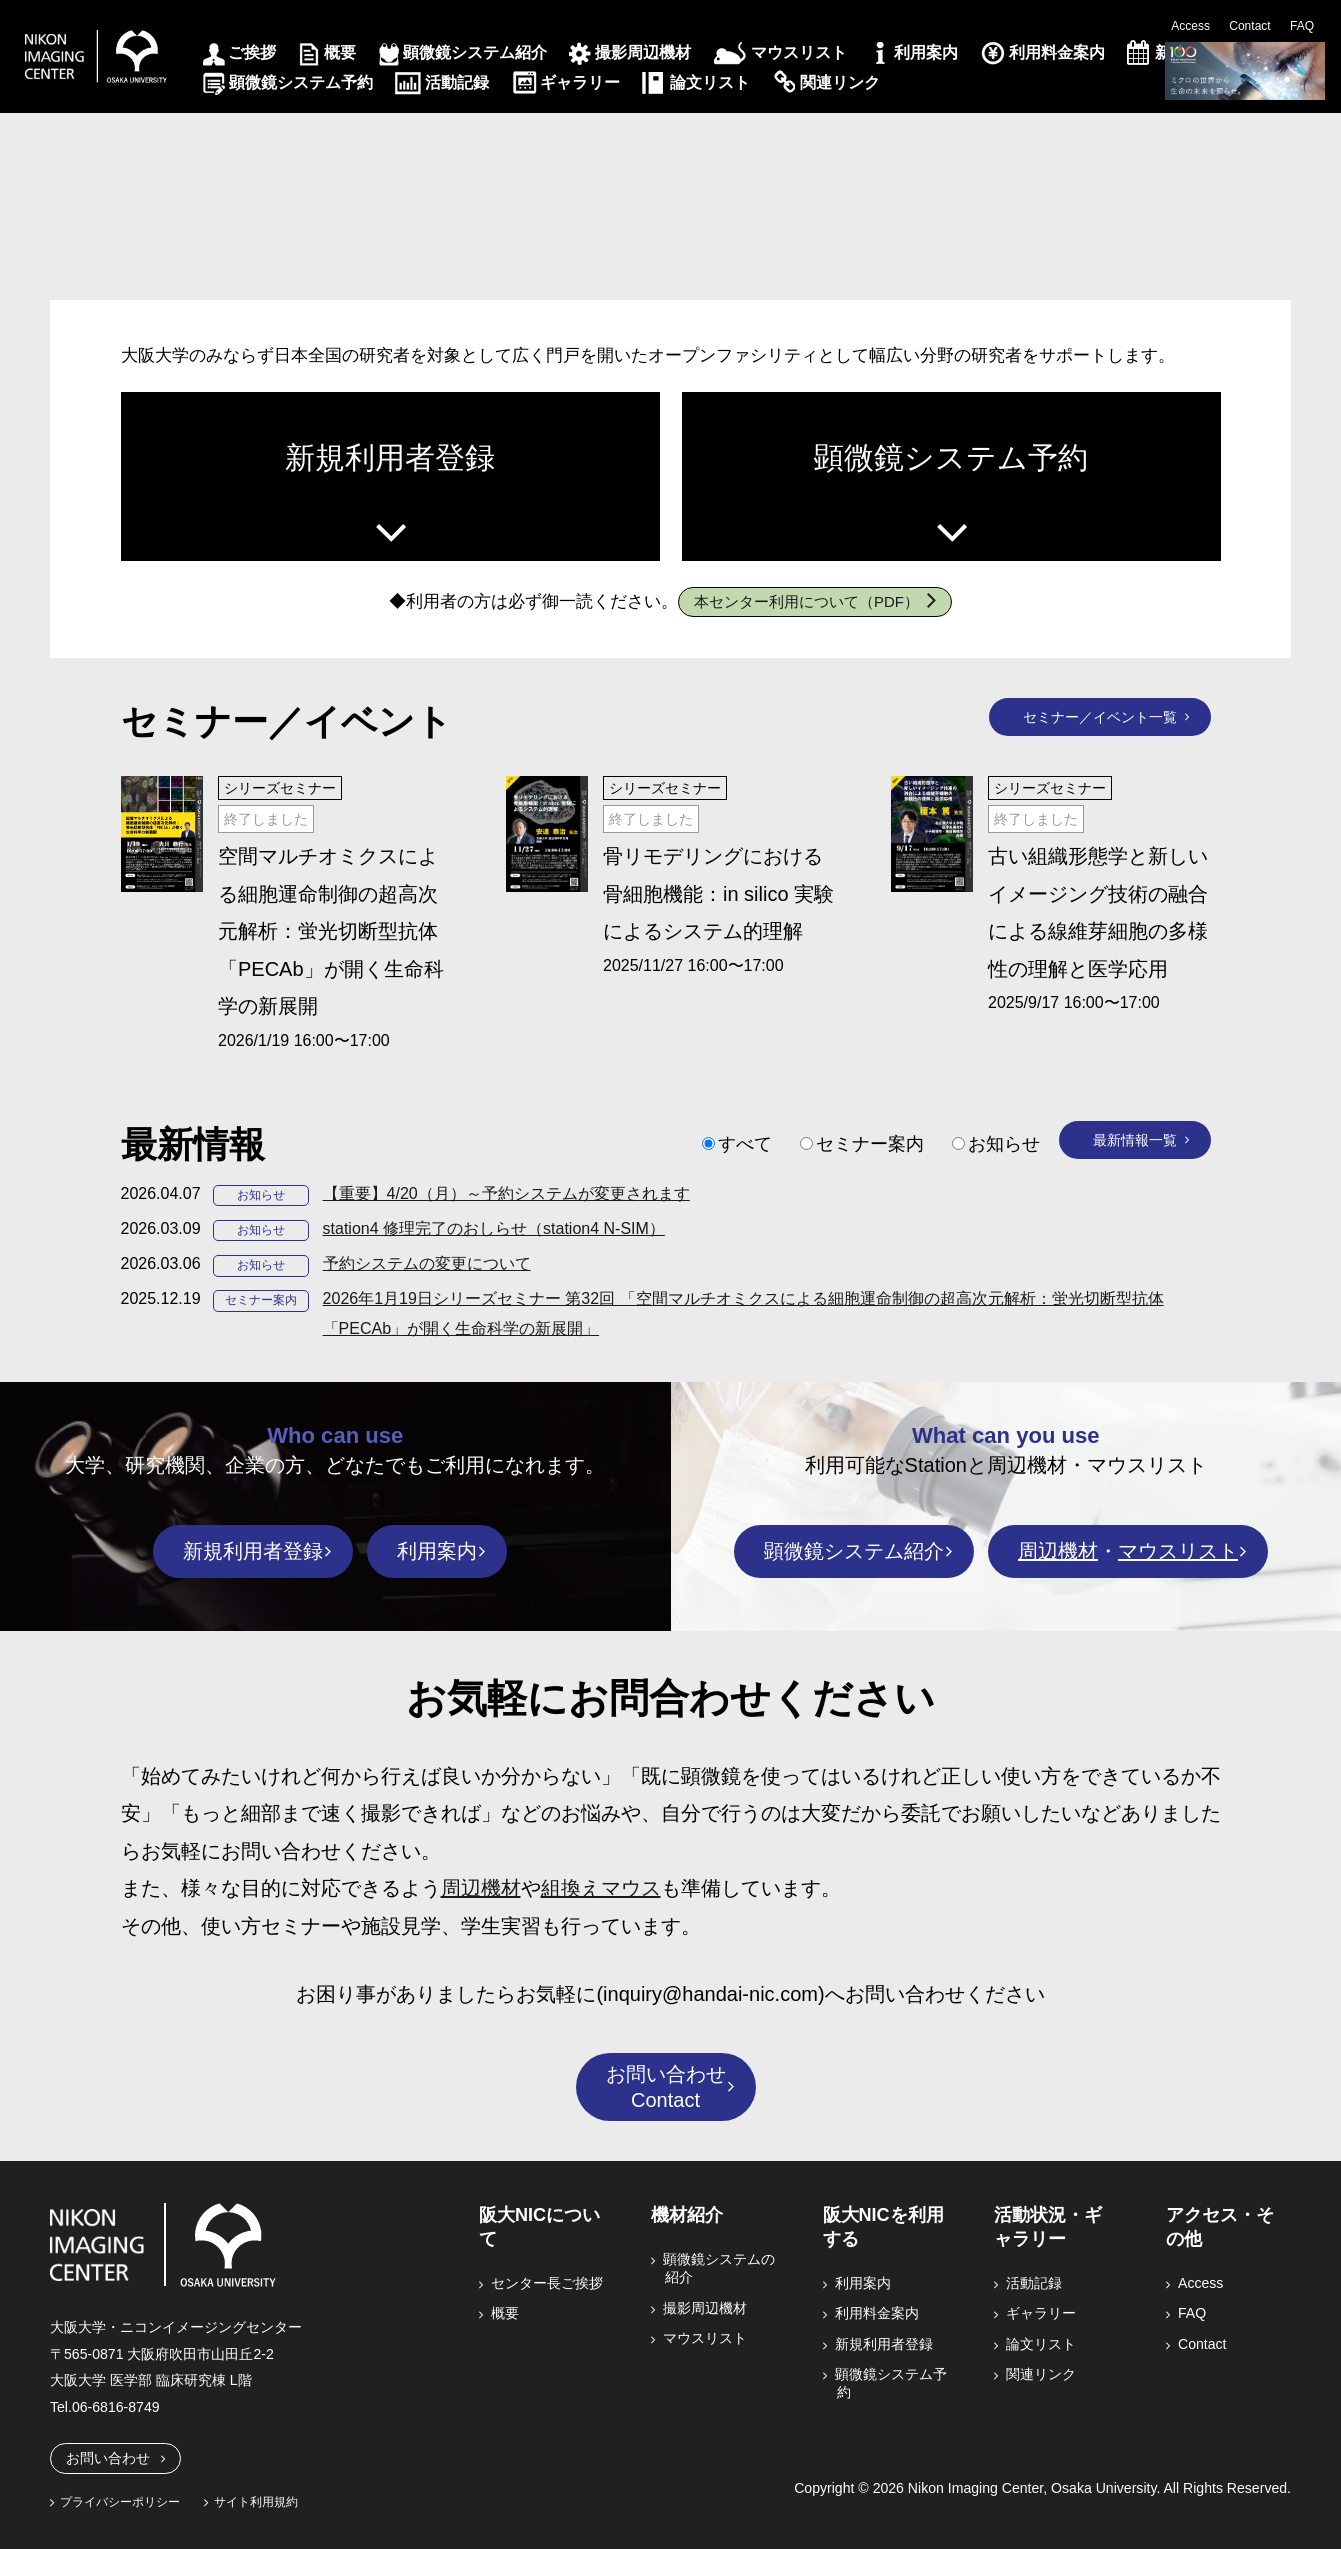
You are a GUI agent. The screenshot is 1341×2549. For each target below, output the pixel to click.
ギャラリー (580, 82)
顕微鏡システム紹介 (475, 52)
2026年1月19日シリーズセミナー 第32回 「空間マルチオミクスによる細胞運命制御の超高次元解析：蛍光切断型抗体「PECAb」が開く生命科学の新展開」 (743, 1313)
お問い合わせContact (666, 2087)
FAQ (1302, 26)
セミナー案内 (870, 1144)
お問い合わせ (108, 2458)
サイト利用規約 (256, 2502)
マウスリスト (799, 52)
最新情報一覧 (1135, 1140)
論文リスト (710, 82)
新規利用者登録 (390, 457)
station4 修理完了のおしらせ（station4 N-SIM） (494, 1228)
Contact (1249, 26)
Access (1190, 26)
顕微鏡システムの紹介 (720, 2268)
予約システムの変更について (427, 1263)
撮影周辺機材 (643, 52)
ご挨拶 (252, 52)
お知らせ (1004, 1144)
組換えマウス (601, 1888)
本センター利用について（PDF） (806, 601)
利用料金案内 (1057, 52)
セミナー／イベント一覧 (1100, 717)
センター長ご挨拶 (548, 2283)
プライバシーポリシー (120, 2502)
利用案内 (926, 52)
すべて (745, 1144)
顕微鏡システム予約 (301, 82)
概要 (340, 52)
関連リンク (840, 82)
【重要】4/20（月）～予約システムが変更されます (506, 1193)
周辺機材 (1058, 1551)
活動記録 (457, 82)
